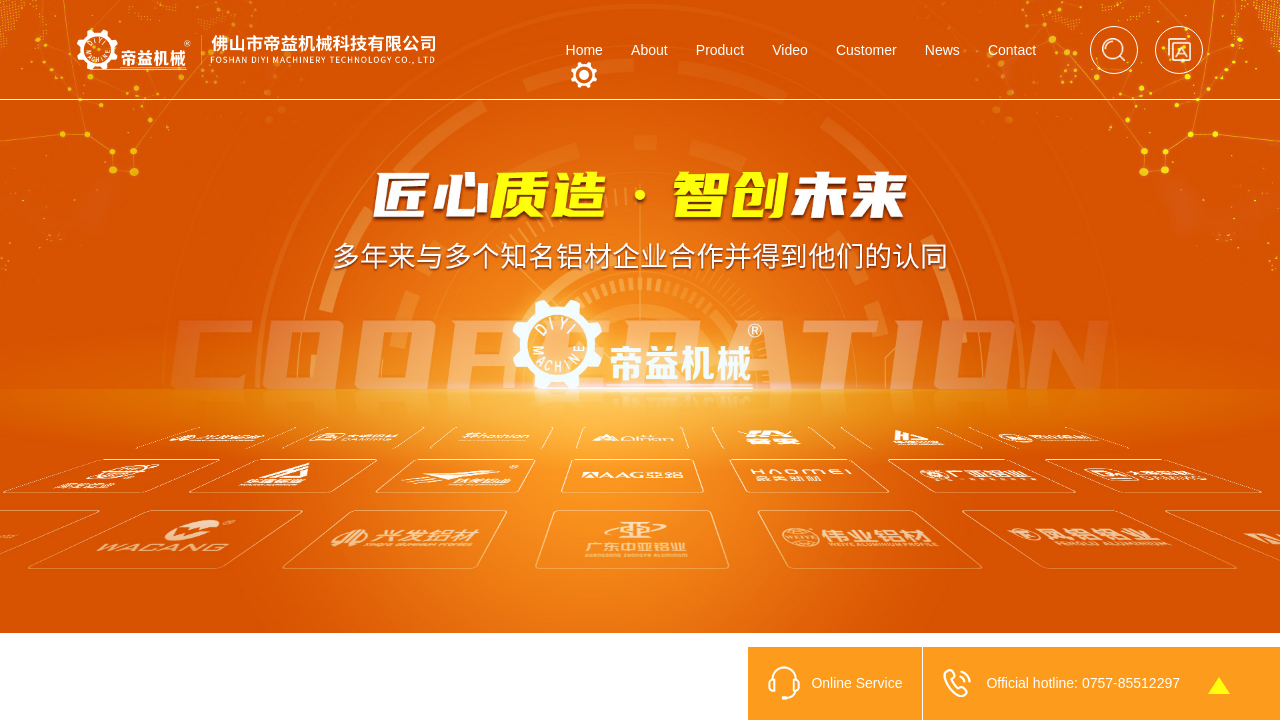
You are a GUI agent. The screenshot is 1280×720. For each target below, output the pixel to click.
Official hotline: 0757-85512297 (1083, 683)
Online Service (856, 683)
